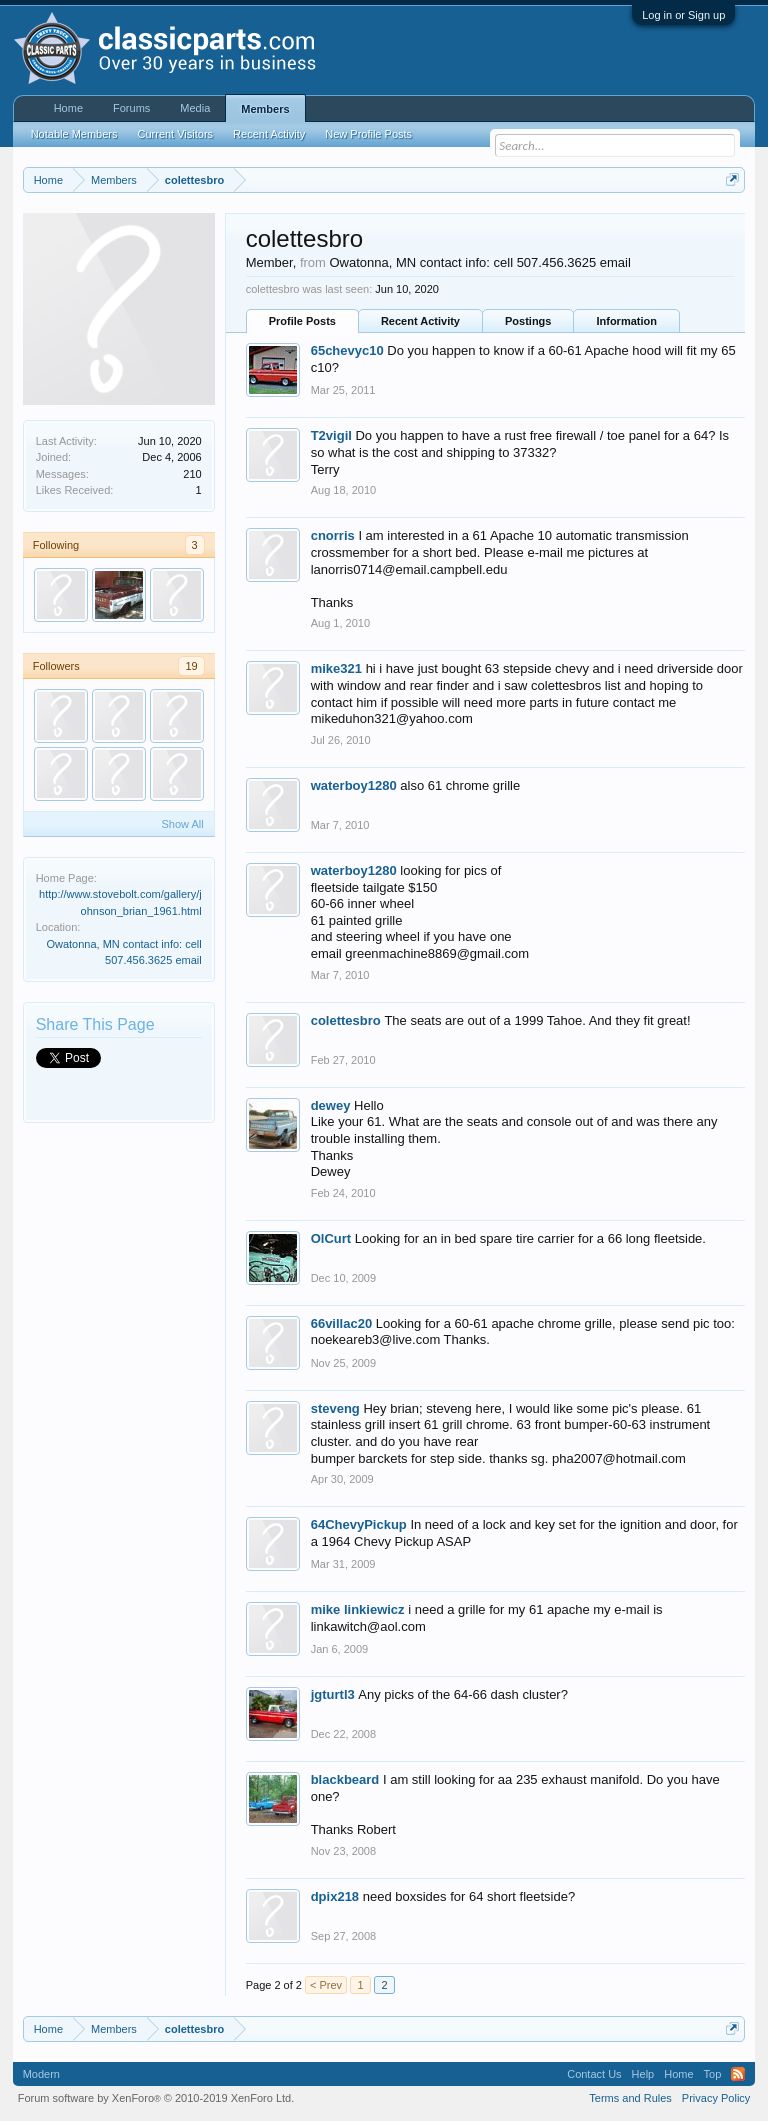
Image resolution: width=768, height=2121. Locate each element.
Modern (41, 2074)
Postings (528, 321)
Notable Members (74, 134)
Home (68, 108)
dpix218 (335, 1896)
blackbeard (345, 1779)
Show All (182, 824)
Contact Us (594, 2074)
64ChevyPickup (359, 1524)
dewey (331, 1105)
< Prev (326, 1985)
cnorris (333, 535)
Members (265, 109)
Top (713, 2074)
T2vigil (331, 435)
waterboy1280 (354, 785)
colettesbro (346, 1020)
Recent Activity (420, 321)
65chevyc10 (347, 350)
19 (191, 666)
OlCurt (331, 1238)
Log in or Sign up (683, 15)
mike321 (336, 668)
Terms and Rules (630, 2098)
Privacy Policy (716, 2098)
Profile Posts (302, 321)
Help (643, 2074)
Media (195, 108)
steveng (335, 1408)
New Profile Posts (368, 134)
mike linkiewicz (358, 1609)
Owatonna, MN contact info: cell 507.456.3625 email (480, 262)
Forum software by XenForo (156, 2098)
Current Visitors (176, 134)
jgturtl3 (333, 1694)
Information (626, 321)
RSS (738, 2074)
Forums (131, 108)
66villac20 (341, 1323)
